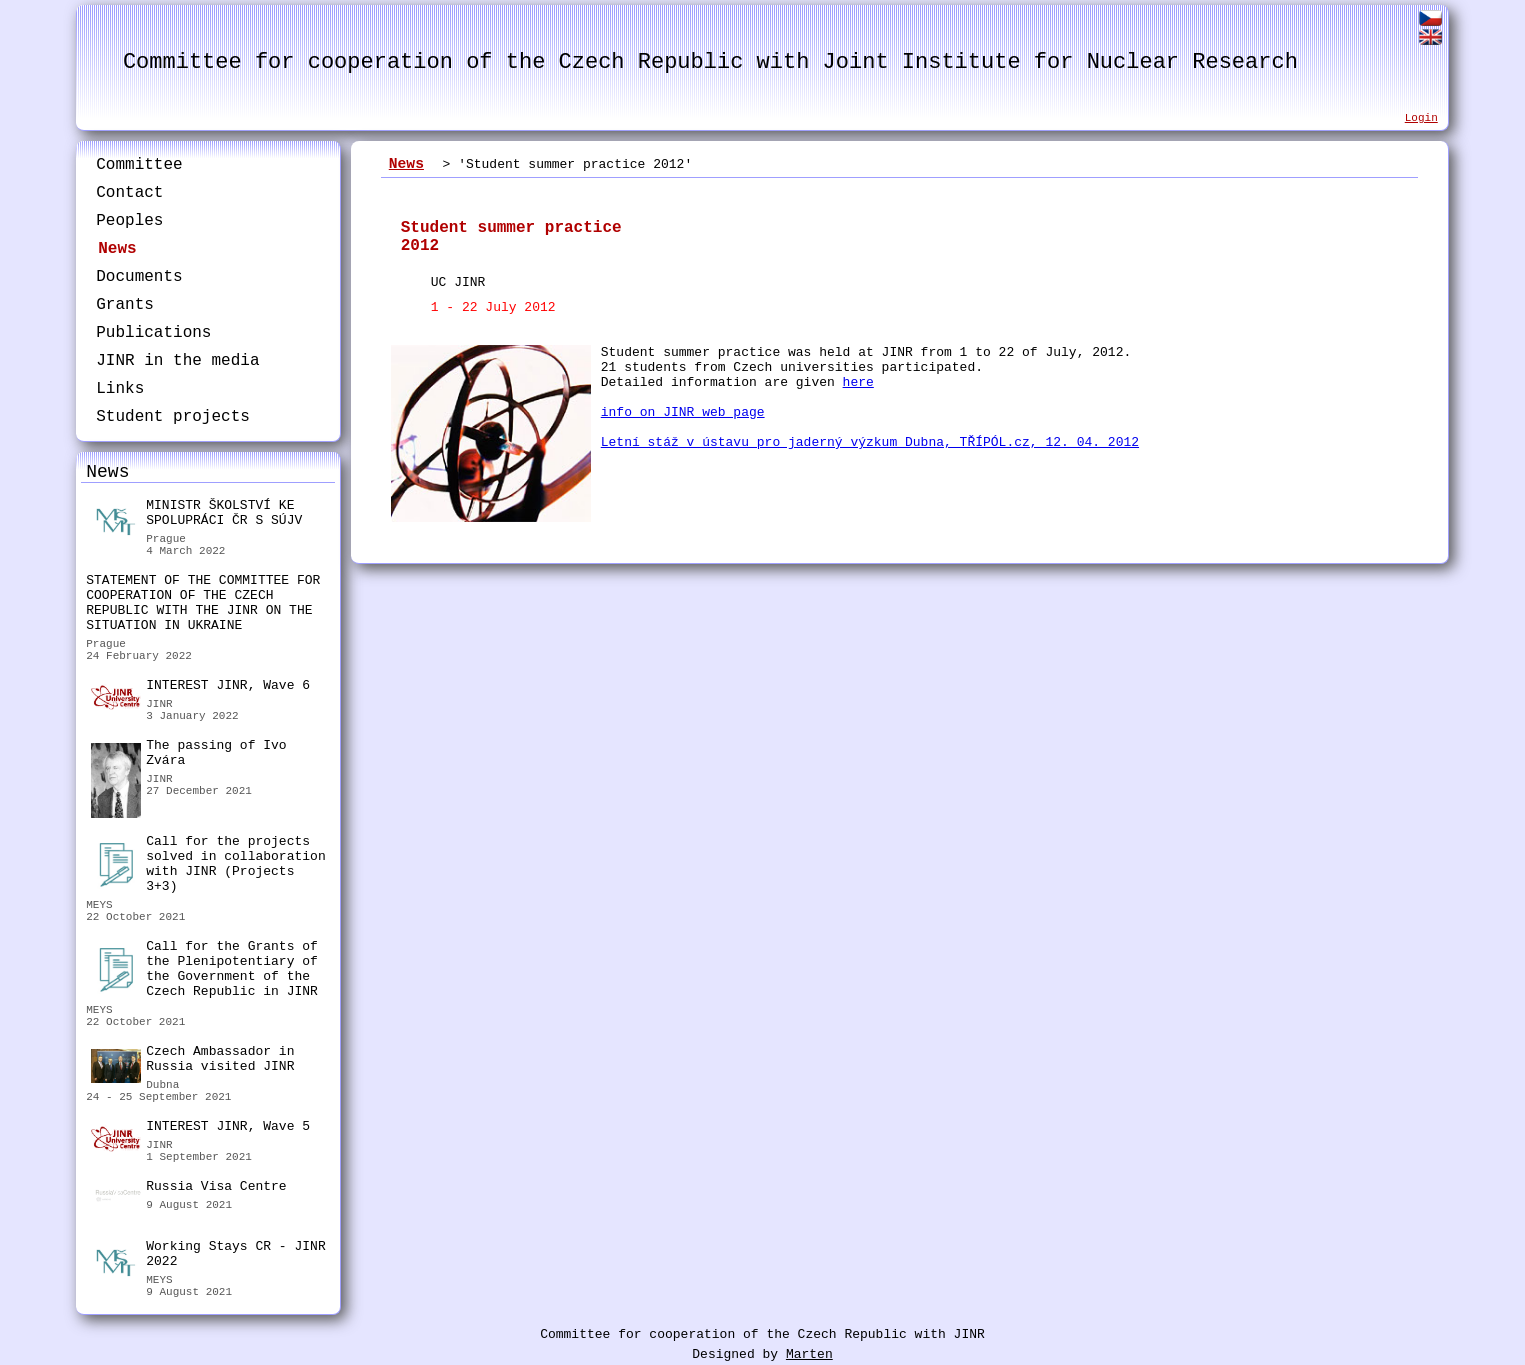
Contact (129, 193)
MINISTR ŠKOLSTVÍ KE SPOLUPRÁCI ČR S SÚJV (196, 515)
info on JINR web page (683, 412)
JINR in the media (177, 361)
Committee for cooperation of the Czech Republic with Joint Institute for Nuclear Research (710, 62)
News (117, 249)
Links (120, 389)
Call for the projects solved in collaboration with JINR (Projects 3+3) (208, 864)
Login (1421, 118)
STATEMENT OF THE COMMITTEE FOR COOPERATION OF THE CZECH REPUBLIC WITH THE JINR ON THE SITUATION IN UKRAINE (203, 603)
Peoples (129, 221)
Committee (139, 165)
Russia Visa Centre (188, 1189)
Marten (809, 1354)
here (858, 382)
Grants (125, 305)
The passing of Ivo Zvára (188, 755)
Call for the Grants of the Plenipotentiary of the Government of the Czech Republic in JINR (204, 969)
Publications (153, 333)
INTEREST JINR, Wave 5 (200, 1129)
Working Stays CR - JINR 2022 (208, 1256)
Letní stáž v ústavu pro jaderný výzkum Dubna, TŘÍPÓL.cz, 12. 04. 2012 (870, 442)
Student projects (173, 417)
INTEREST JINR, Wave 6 (200, 688)
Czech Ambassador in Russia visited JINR (192, 1061)
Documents (139, 277)
